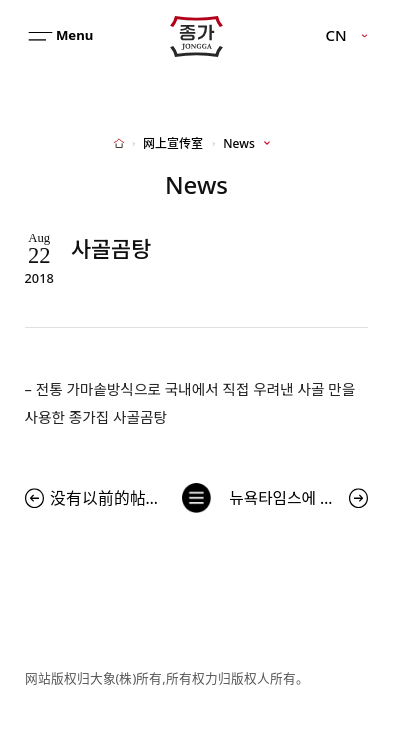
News (238, 144)
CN (336, 36)
